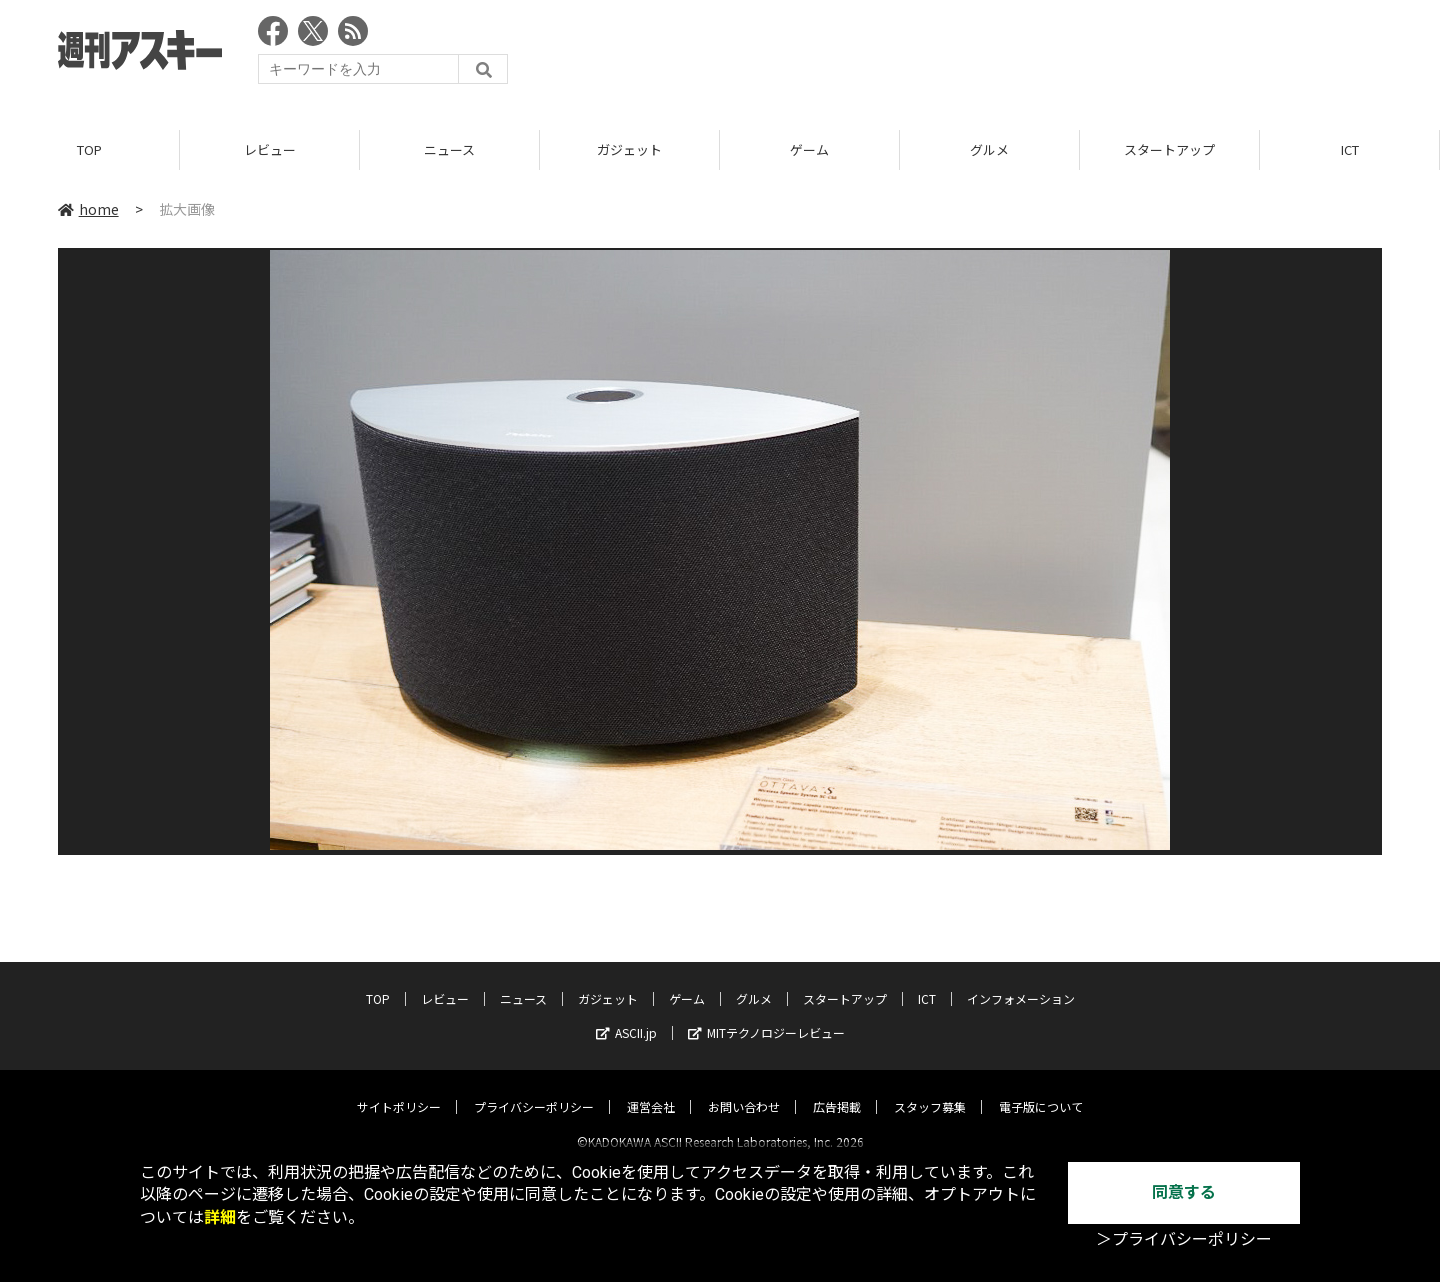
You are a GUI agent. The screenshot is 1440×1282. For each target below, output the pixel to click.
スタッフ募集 (930, 1089)
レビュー (270, 149)
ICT (1350, 149)
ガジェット (629, 149)
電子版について (1041, 1089)
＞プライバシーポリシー (1184, 1239)
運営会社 (651, 1089)
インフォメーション (1021, 981)
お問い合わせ (744, 1089)
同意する (1184, 1192)
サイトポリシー (399, 1089)
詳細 (220, 1217)
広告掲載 (837, 1089)
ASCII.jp (626, 1015)
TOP (89, 149)
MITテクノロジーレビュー (766, 1015)
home (88, 209)
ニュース (449, 149)
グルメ (989, 149)
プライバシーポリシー (534, 1089)
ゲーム (809, 149)
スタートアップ (1169, 149)
